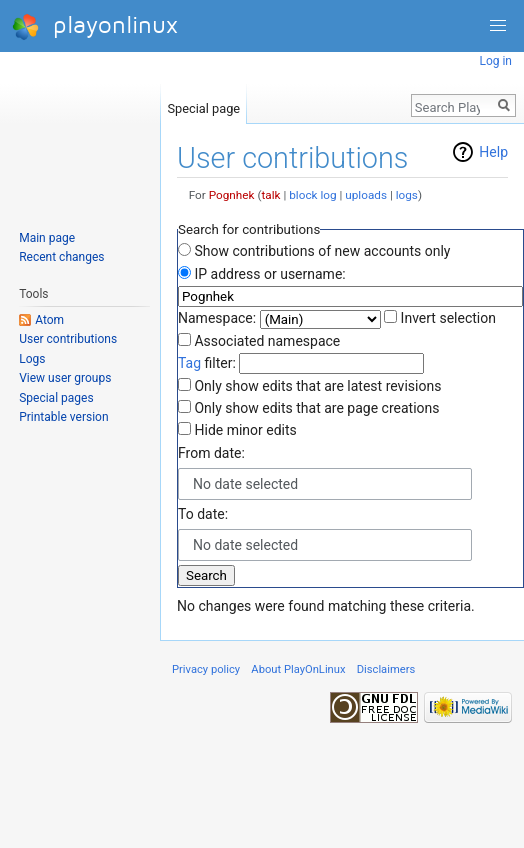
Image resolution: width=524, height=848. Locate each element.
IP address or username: (269, 274)
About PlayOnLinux (298, 669)
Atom (49, 320)
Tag (189, 363)
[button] (498, 26)
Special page (203, 104)
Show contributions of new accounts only (322, 251)
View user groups (65, 378)
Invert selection (448, 318)
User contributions (68, 339)
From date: (211, 453)
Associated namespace (267, 341)
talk (270, 195)
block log (312, 195)
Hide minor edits (245, 430)
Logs (32, 359)
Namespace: (217, 318)
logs (407, 195)
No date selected (245, 484)
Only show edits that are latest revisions (317, 386)
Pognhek (232, 195)
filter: (207, 363)
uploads (366, 195)
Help (493, 152)
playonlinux (95, 26)
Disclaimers (386, 669)
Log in (495, 61)
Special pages (56, 398)
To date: (203, 514)
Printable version (63, 417)
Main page (47, 238)
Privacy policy (206, 669)
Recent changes (61, 257)
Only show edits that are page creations (316, 408)
